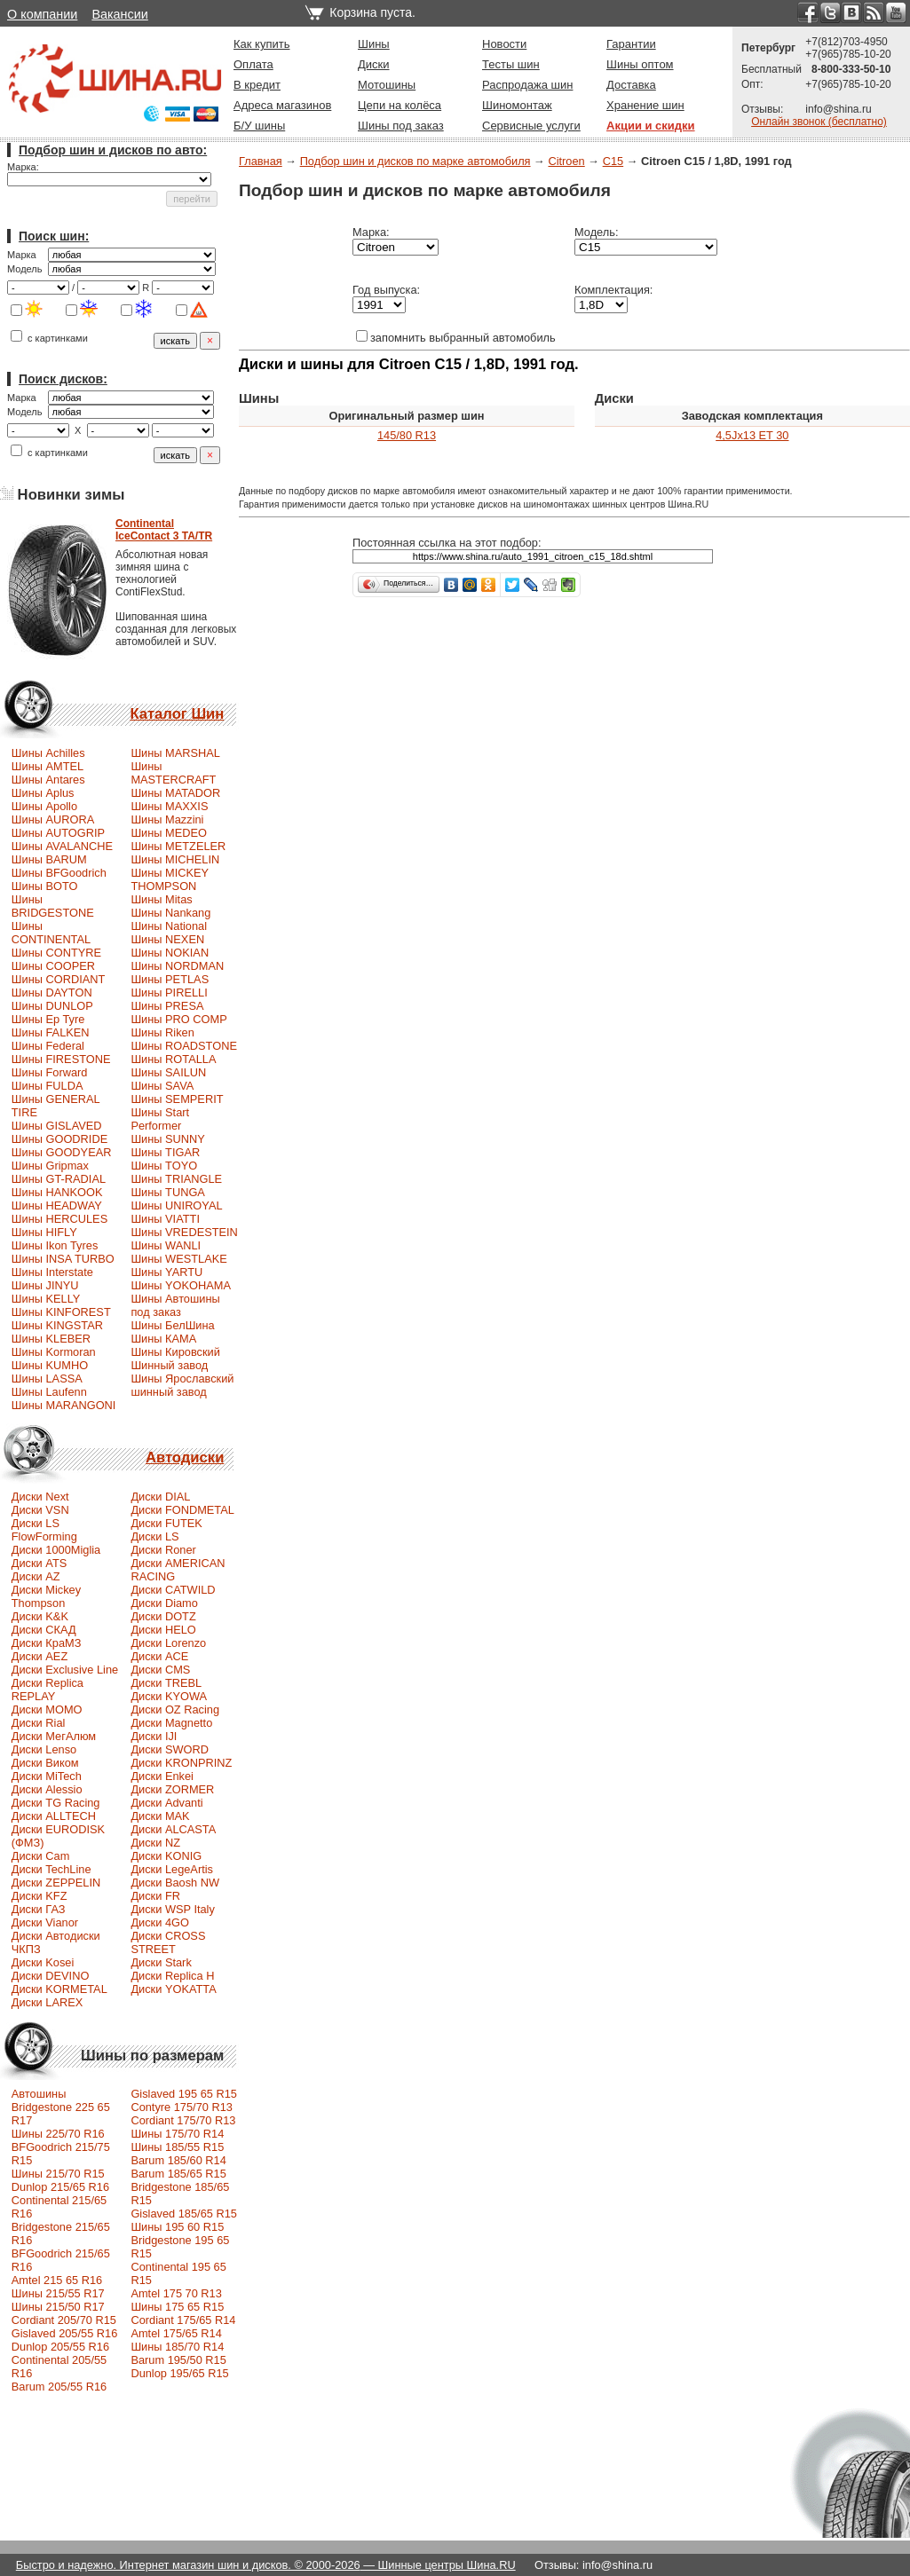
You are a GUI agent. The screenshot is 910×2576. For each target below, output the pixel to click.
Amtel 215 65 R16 (57, 2280)
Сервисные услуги (531, 125)
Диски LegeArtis (172, 1869)
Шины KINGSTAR (57, 1325)
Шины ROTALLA (173, 1059)
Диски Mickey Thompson (46, 1596)
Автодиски (185, 1457)
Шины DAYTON (52, 992)
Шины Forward (50, 1072)
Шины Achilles (48, 753)
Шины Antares (48, 779)
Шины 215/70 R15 (58, 2173)
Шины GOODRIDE (59, 1139)
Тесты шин (511, 64)
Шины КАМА (163, 1338)
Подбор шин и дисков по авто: (113, 150)
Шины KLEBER (51, 1338)
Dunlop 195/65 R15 (179, 2373)
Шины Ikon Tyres (55, 1245)
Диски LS (154, 1536)
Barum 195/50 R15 (178, 2360)
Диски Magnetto (171, 1722)
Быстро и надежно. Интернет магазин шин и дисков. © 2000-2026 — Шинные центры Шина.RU (266, 2565)
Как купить (261, 44)
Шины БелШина (172, 1325)
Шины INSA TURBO (63, 1258)
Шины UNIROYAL (176, 1205)
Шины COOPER (53, 966)
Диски (374, 64)
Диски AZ (36, 1576)
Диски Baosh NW (175, 1882)
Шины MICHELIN (175, 859)
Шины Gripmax (50, 1165)
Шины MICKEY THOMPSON (170, 879)
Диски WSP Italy (172, 1909)
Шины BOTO (45, 886)
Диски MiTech (47, 1776)
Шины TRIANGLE (176, 1179)
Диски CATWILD (173, 1589)
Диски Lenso (44, 1749)
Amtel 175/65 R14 (176, 2333)
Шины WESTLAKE (178, 1258)
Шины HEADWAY (57, 1205)
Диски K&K (40, 1616)
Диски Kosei (43, 1962)
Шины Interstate (52, 1272)
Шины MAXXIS (169, 806)
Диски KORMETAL (59, 1989)
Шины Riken (162, 1032)
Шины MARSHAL (175, 753)
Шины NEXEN (167, 939)
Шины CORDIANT (59, 979)
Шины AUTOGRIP (58, 832)
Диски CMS (160, 1669)
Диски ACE (159, 1656)
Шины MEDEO (169, 832)
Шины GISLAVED (57, 1125)
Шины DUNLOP (52, 1005)
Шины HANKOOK (57, 1192)
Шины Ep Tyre (48, 1019)
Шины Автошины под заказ (175, 1305)
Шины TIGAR (165, 1152)
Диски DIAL (160, 1496)
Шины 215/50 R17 (58, 2306)
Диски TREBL (166, 1683)
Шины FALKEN (51, 1032)
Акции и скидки (650, 125)
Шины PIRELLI (169, 992)
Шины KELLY (46, 1298)
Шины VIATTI (165, 1218)
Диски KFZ (39, 1895)
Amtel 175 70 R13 (176, 2293)
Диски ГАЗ (39, 1909)
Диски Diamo (164, 1603)
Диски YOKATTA (173, 1989)
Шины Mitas (161, 899)
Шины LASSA (47, 1378)
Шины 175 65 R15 (177, 2306)
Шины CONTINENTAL (51, 932)
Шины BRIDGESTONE (53, 906)
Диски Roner (163, 1549)
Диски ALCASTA (173, 1829)
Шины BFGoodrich (59, 872)
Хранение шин (645, 105)
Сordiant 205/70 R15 (64, 2320)
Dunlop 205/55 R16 (60, 2346)
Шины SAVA (162, 1085)
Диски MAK (160, 1816)
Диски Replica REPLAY (47, 1689)
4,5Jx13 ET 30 (752, 435)
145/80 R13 (406, 435)
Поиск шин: (54, 236)
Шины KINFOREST (61, 1312)
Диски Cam (41, 1856)
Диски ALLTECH (54, 1816)
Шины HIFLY (44, 1232)
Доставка (631, 84)
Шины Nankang (170, 912)
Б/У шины (259, 125)
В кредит (257, 84)
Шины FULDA (47, 1085)
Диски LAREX (47, 2002)
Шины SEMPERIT (177, 1099)
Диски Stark (161, 1962)
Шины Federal (48, 1045)
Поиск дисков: (63, 379)
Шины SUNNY (168, 1139)
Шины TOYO (164, 1165)
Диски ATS (39, 1563)
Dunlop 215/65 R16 (60, 2187)
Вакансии (119, 14)
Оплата (253, 64)
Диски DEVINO (51, 1975)
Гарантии (631, 44)
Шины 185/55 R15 (177, 2147)
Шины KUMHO (50, 1365)
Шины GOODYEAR (62, 1152)
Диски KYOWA (169, 1696)
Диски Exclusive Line (65, 1669)
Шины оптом (640, 64)
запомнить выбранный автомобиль (456, 337)
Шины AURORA (53, 819)
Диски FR (155, 1895)
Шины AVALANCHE (62, 846)
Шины (374, 44)
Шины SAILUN (168, 1072)
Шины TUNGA (168, 1192)
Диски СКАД (44, 1629)
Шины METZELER (178, 846)
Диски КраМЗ (47, 1643)
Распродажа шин (527, 84)
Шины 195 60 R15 (177, 2226)
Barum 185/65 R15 (178, 2173)
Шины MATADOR (175, 793)
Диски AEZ (39, 1656)
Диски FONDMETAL (182, 1509)
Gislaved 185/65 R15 (184, 2213)
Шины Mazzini (167, 819)
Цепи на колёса (399, 105)
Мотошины (386, 84)
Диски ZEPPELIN (56, 1882)
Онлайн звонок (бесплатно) (819, 121)
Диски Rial (39, 1722)
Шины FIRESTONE (61, 1059)
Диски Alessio (47, 1789)
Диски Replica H (172, 1975)
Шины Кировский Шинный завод (175, 1358)
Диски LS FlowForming (44, 1529)
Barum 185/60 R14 (178, 2160)
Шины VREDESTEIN (184, 1232)
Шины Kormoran (54, 1352)
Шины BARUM (49, 859)
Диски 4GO (160, 1922)
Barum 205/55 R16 (59, 2386)
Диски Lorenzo (168, 1643)
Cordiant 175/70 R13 (183, 2120)
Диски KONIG (166, 1856)
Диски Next (40, 1496)
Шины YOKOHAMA (181, 1285)
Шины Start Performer (160, 1119)
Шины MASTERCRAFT (173, 773)
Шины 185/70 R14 (177, 2346)
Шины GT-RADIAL (59, 1179)
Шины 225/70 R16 (58, 2133)
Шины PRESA (167, 1005)
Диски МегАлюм (54, 1736)
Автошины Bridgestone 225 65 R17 (61, 2107)
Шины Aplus (43, 793)
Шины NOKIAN (170, 952)
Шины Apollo (44, 806)
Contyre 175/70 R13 (182, 2107)
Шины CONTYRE (56, 952)
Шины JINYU (45, 1285)
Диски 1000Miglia (56, 1549)
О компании (42, 14)
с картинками (49, 338)
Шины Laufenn (49, 1391)
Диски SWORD (170, 1749)
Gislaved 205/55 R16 (65, 2333)
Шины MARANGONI (64, 1405)
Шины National (169, 926)
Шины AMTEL (47, 766)
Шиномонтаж (517, 105)
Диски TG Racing (56, 1802)
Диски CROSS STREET (168, 1942)
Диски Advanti (166, 1802)
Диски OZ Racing (175, 1709)
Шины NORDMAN (177, 966)
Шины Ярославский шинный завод (182, 1385)
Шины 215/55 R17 (58, 2293)
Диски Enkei (162, 1776)
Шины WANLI (166, 1245)
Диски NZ (155, 1842)
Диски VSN (40, 1509)
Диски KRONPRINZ (181, 1762)
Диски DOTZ (163, 1616)
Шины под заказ (401, 125)
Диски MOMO (47, 1709)
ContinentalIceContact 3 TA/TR (163, 529)
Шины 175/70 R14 (177, 2133)
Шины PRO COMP (178, 1019)
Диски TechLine (51, 1869)
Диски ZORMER (172, 1789)
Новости (504, 44)
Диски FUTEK (166, 1523)
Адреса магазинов (282, 105)
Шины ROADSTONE (184, 1045)
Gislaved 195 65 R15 (184, 2093)
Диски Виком (45, 1762)
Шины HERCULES (59, 1218)
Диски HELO (163, 1629)
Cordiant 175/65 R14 (183, 2320)
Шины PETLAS (170, 979)
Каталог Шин (177, 713)
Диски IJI (154, 1736)
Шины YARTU (166, 1272)
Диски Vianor (45, 1922)
